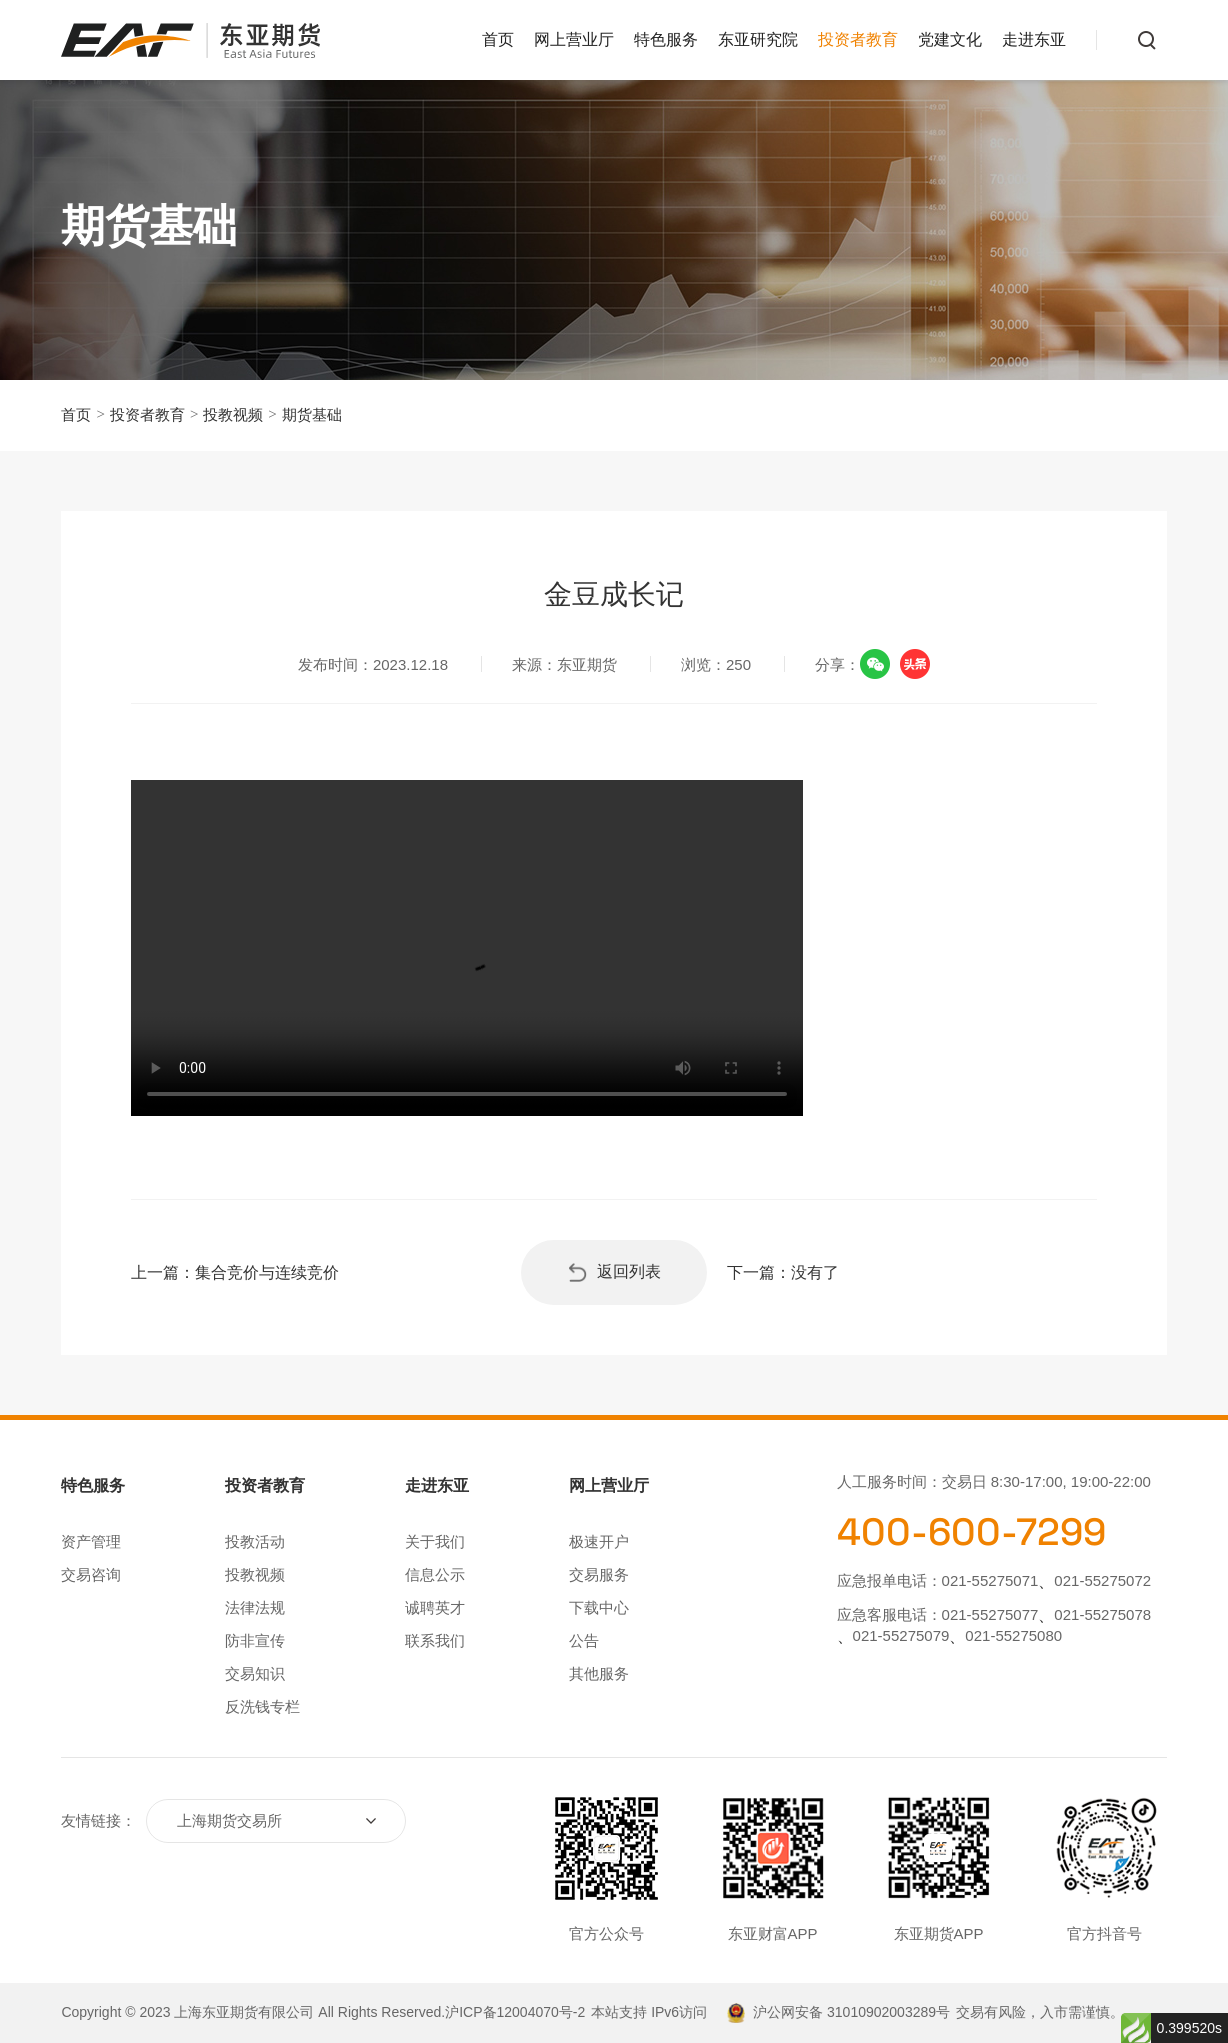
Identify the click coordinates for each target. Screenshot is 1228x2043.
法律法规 (255, 1607)
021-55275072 (1102, 1580)
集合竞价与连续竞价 (267, 1272)
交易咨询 (91, 1574)
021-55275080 (1013, 1635)
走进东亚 (1034, 39)
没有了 (815, 1272)
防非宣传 (255, 1640)
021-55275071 (990, 1580)
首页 (498, 39)
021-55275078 (1102, 1614)
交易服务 (599, 1574)
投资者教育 (858, 39)
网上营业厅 (574, 39)
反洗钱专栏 (262, 1706)
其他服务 (599, 1673)
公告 (584, 1640)
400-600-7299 (971, 1532)
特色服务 (666, 39)
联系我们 (435, 1640)
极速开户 (599, 1541)
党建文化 (950, 39)
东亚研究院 (758, 39)
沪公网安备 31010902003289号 (851, 2012)
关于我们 (435, 1541)
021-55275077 (990, 1614)
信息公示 (435, 1574)
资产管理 (91, 1541)
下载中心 (599, 1607)
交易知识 (255, 1673)
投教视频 (233, 415)
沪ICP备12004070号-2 (515, 2012)
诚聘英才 (435, 1607)
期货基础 (312, 415)
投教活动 (255, 1541)
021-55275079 (901, 1635)
